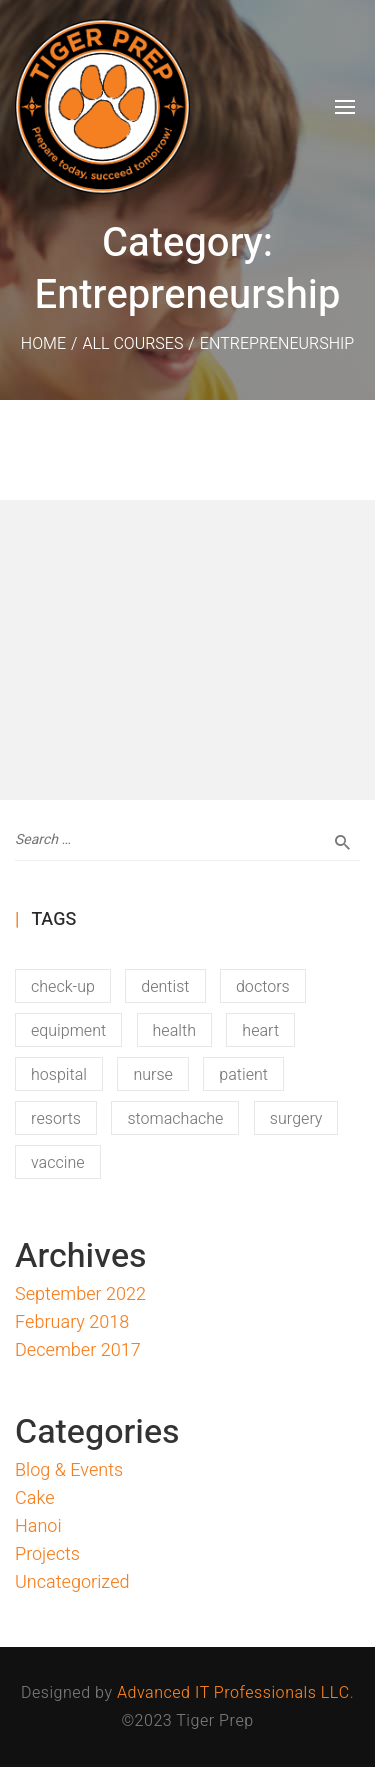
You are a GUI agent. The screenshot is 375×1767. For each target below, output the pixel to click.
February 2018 (72, 1322)
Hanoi (38, 1526)
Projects (47, 1554)
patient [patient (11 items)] (243, 1075)
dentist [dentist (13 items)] (165, 987)
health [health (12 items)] (174, 1031)
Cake (35, 1498)
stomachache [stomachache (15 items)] (175, 1119)
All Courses (132, 344)
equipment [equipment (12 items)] (68, 1031)
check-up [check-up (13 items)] (63, 987)
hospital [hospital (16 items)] (59, 1075)
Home (43, 344)
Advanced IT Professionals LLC (233, 1693)
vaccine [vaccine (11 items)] (58, 1163)
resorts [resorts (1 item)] (56, 1119)
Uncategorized (72, 1582)
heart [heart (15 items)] (260, 1031)
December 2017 (78, 1350)
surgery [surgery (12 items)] (296, 1119)
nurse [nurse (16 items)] (152, 1075)
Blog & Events (69, 1470)
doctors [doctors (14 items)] (263, 987)
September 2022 (80, 1294)
